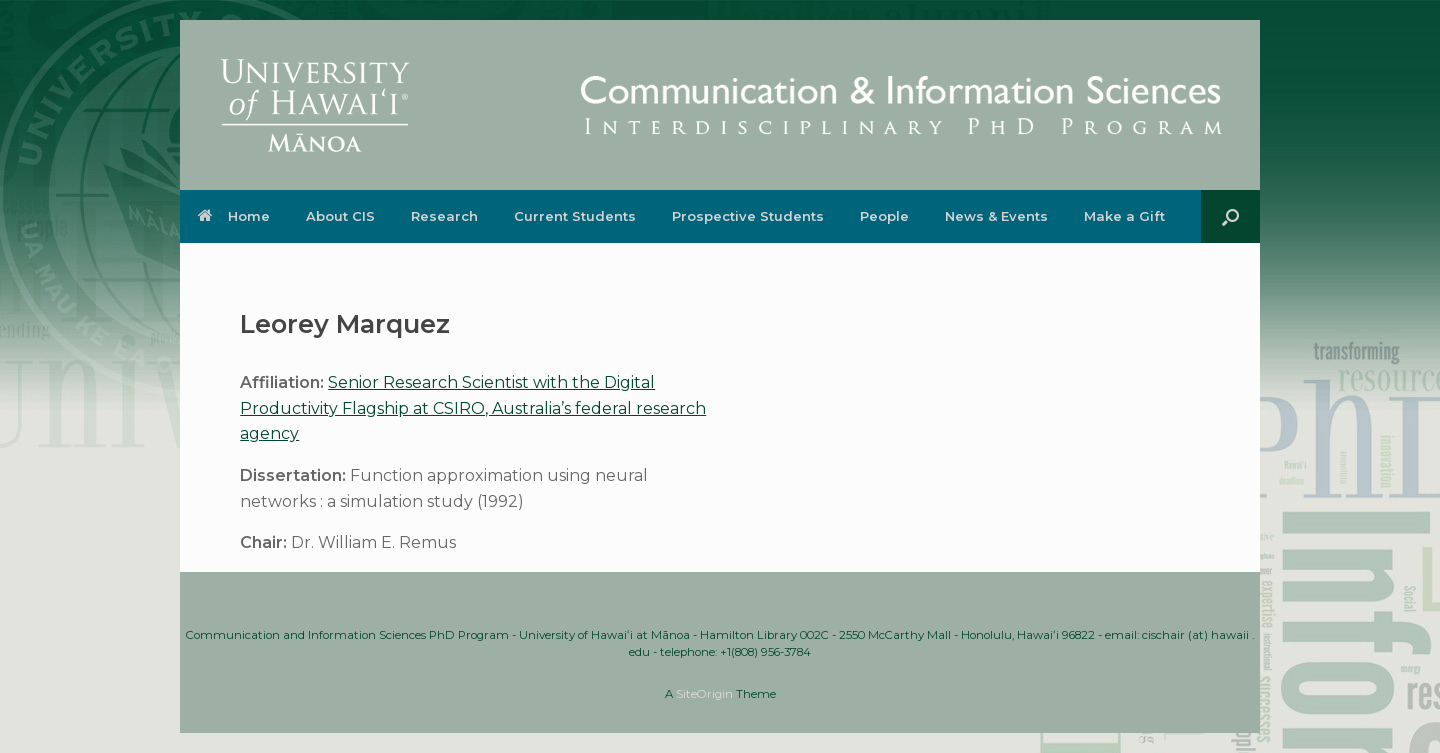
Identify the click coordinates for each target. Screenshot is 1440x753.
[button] (1230, 216)
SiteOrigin (704, 694)
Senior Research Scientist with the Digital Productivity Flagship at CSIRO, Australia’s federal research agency (473, 408)
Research (444, 216)
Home (234, 216)
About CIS (340, 216)
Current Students (575, 216)
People (884, 216)
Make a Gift (1124, 216)
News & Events (996, 216)
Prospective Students (748, 216)
